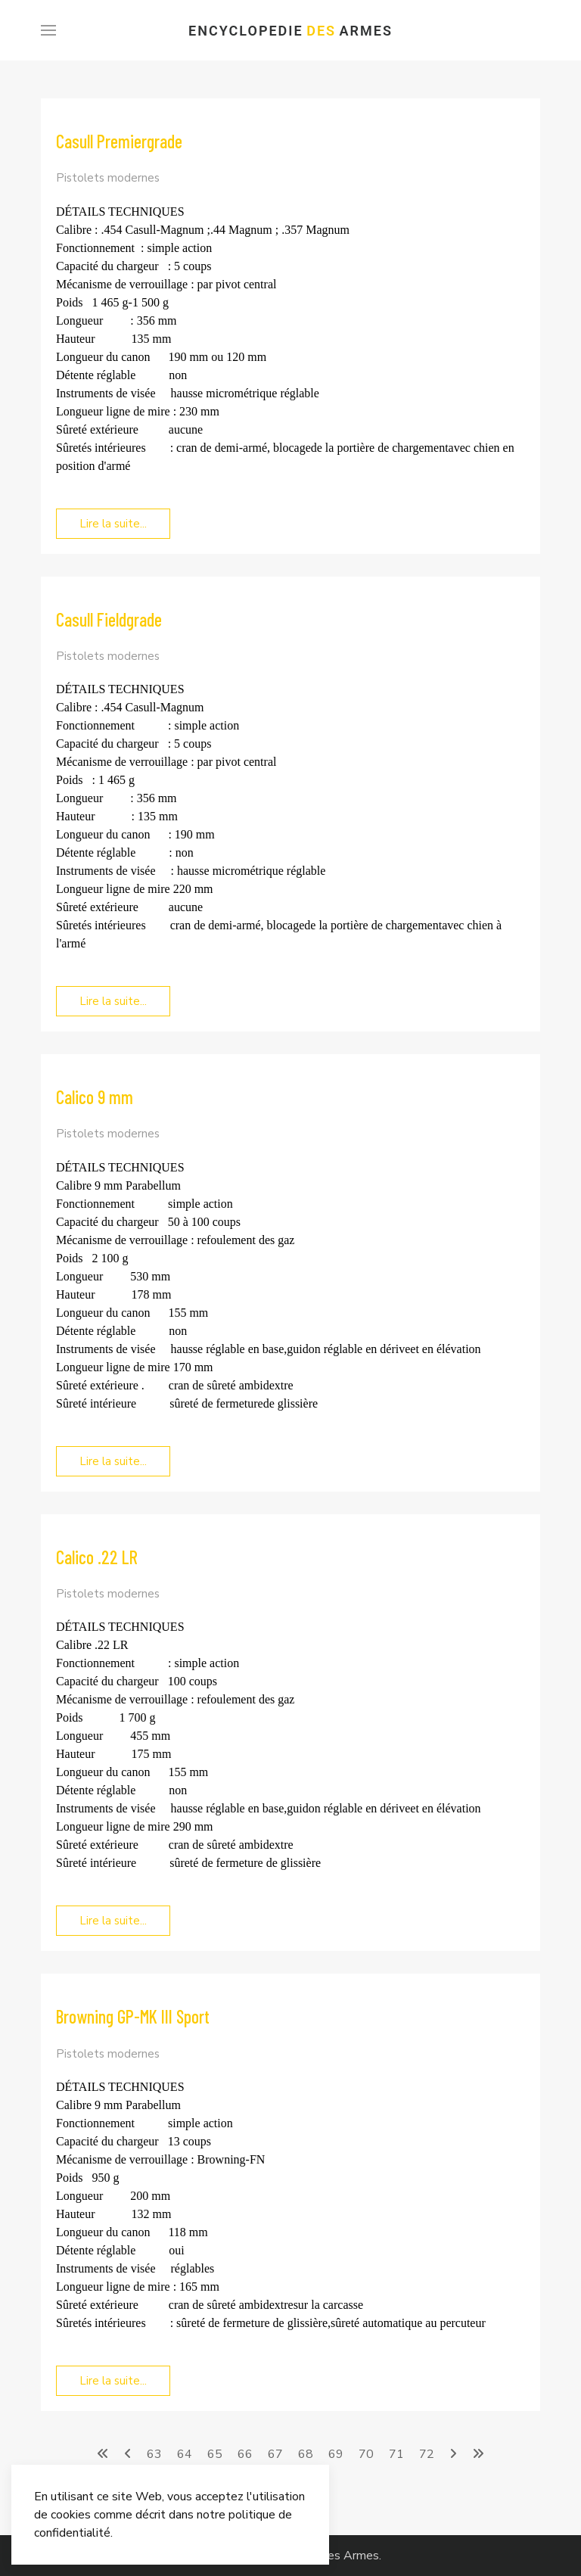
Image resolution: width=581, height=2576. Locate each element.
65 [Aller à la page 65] (214, 2454)
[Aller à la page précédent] (128, 2454)
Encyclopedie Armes (290, 30)
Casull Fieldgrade (109, 619)
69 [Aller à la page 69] (335, 2454)
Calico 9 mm (94, 1097)
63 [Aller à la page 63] (154, 2454)
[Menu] (48, 30)
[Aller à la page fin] (478, 2454)
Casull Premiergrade (119, 141)
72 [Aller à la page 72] (426, 2454)
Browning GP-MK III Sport (133, 2016)
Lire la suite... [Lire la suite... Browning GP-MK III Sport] (113, 2380)
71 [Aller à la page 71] (396, 2454)
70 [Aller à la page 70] (366, 2454)
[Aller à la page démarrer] (103, 2454)
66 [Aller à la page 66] (245, 2454)
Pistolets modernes (108, 177)
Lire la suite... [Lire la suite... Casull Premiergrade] (113, 523)
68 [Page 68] (305, 2454)
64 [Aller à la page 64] (184, 2454)
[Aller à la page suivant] (453, 2454)
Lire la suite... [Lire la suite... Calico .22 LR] (113, 1920)
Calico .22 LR (97, 1557)
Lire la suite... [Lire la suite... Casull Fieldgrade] (113, 1001)
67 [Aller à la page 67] (275, 2454)
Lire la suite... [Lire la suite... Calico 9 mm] (113, 1461)
